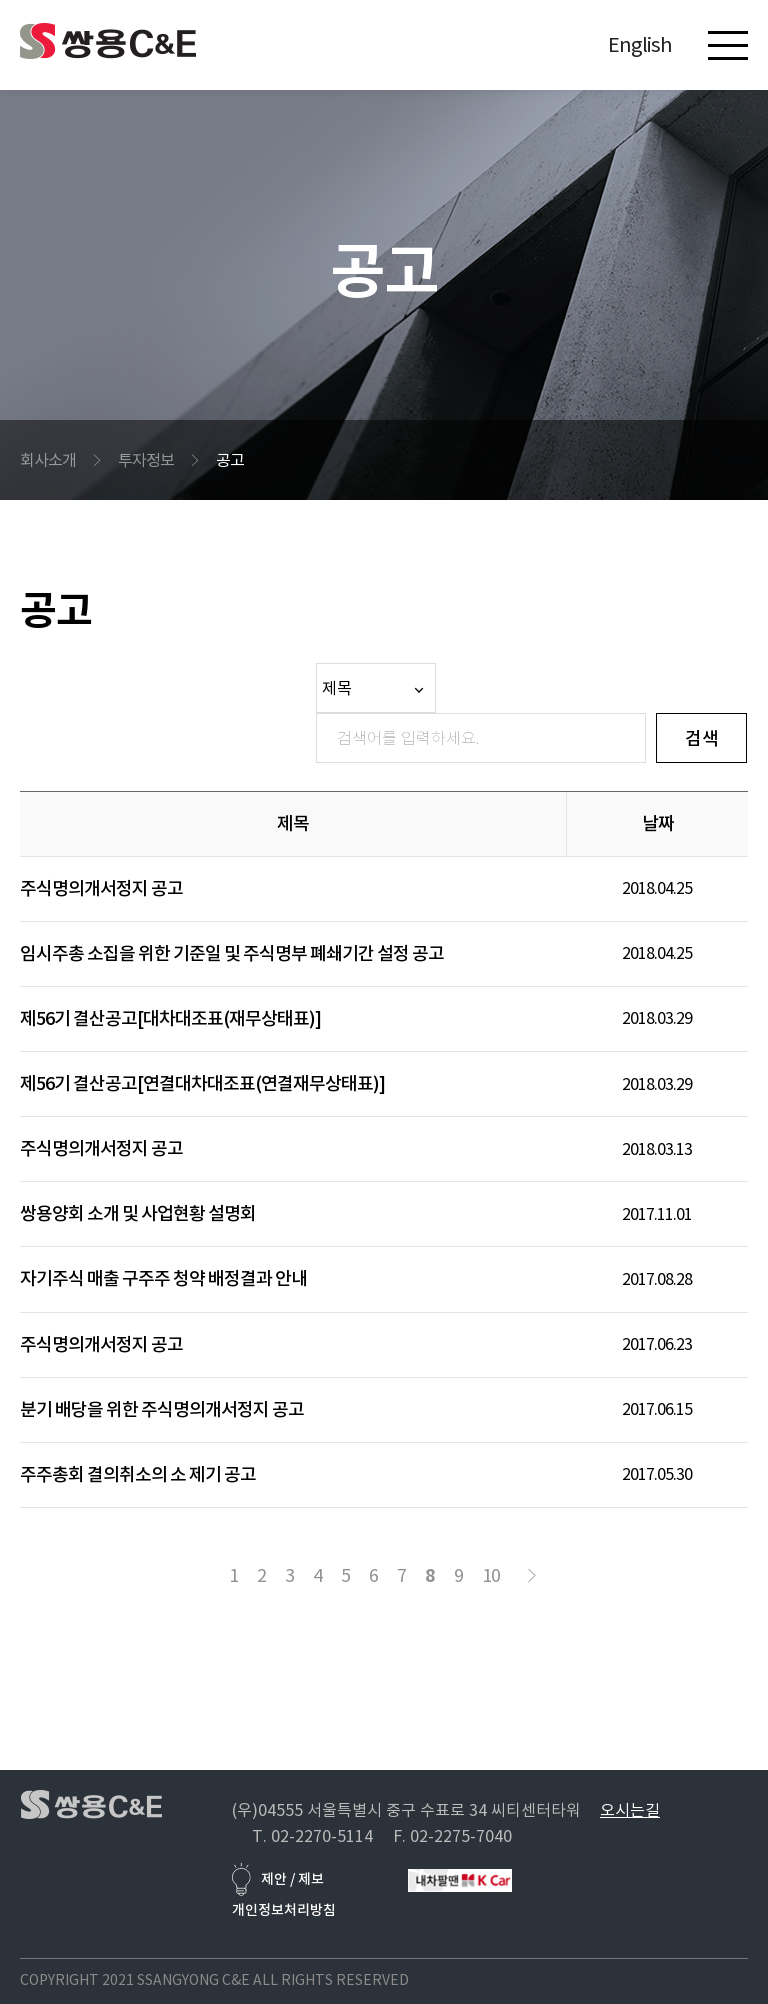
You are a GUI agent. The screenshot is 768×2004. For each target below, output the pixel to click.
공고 (230, 460)
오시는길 (630, 1810)
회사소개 (48, 460)
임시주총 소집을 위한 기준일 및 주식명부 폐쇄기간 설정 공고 (232, 953)
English (640, 45)
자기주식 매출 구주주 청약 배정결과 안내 (163, 1278)
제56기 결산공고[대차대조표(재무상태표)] (170, 1018)
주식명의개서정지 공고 (101, 888)
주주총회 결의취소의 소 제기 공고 (138, 1474)
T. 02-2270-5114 (312, 1836)
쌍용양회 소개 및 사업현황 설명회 (138, 1213)
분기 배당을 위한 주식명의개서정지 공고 (162, 1409)
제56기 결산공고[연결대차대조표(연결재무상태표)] (202, 1083)
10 (491, 1575)
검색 (702, 738)
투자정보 (146, 460)
